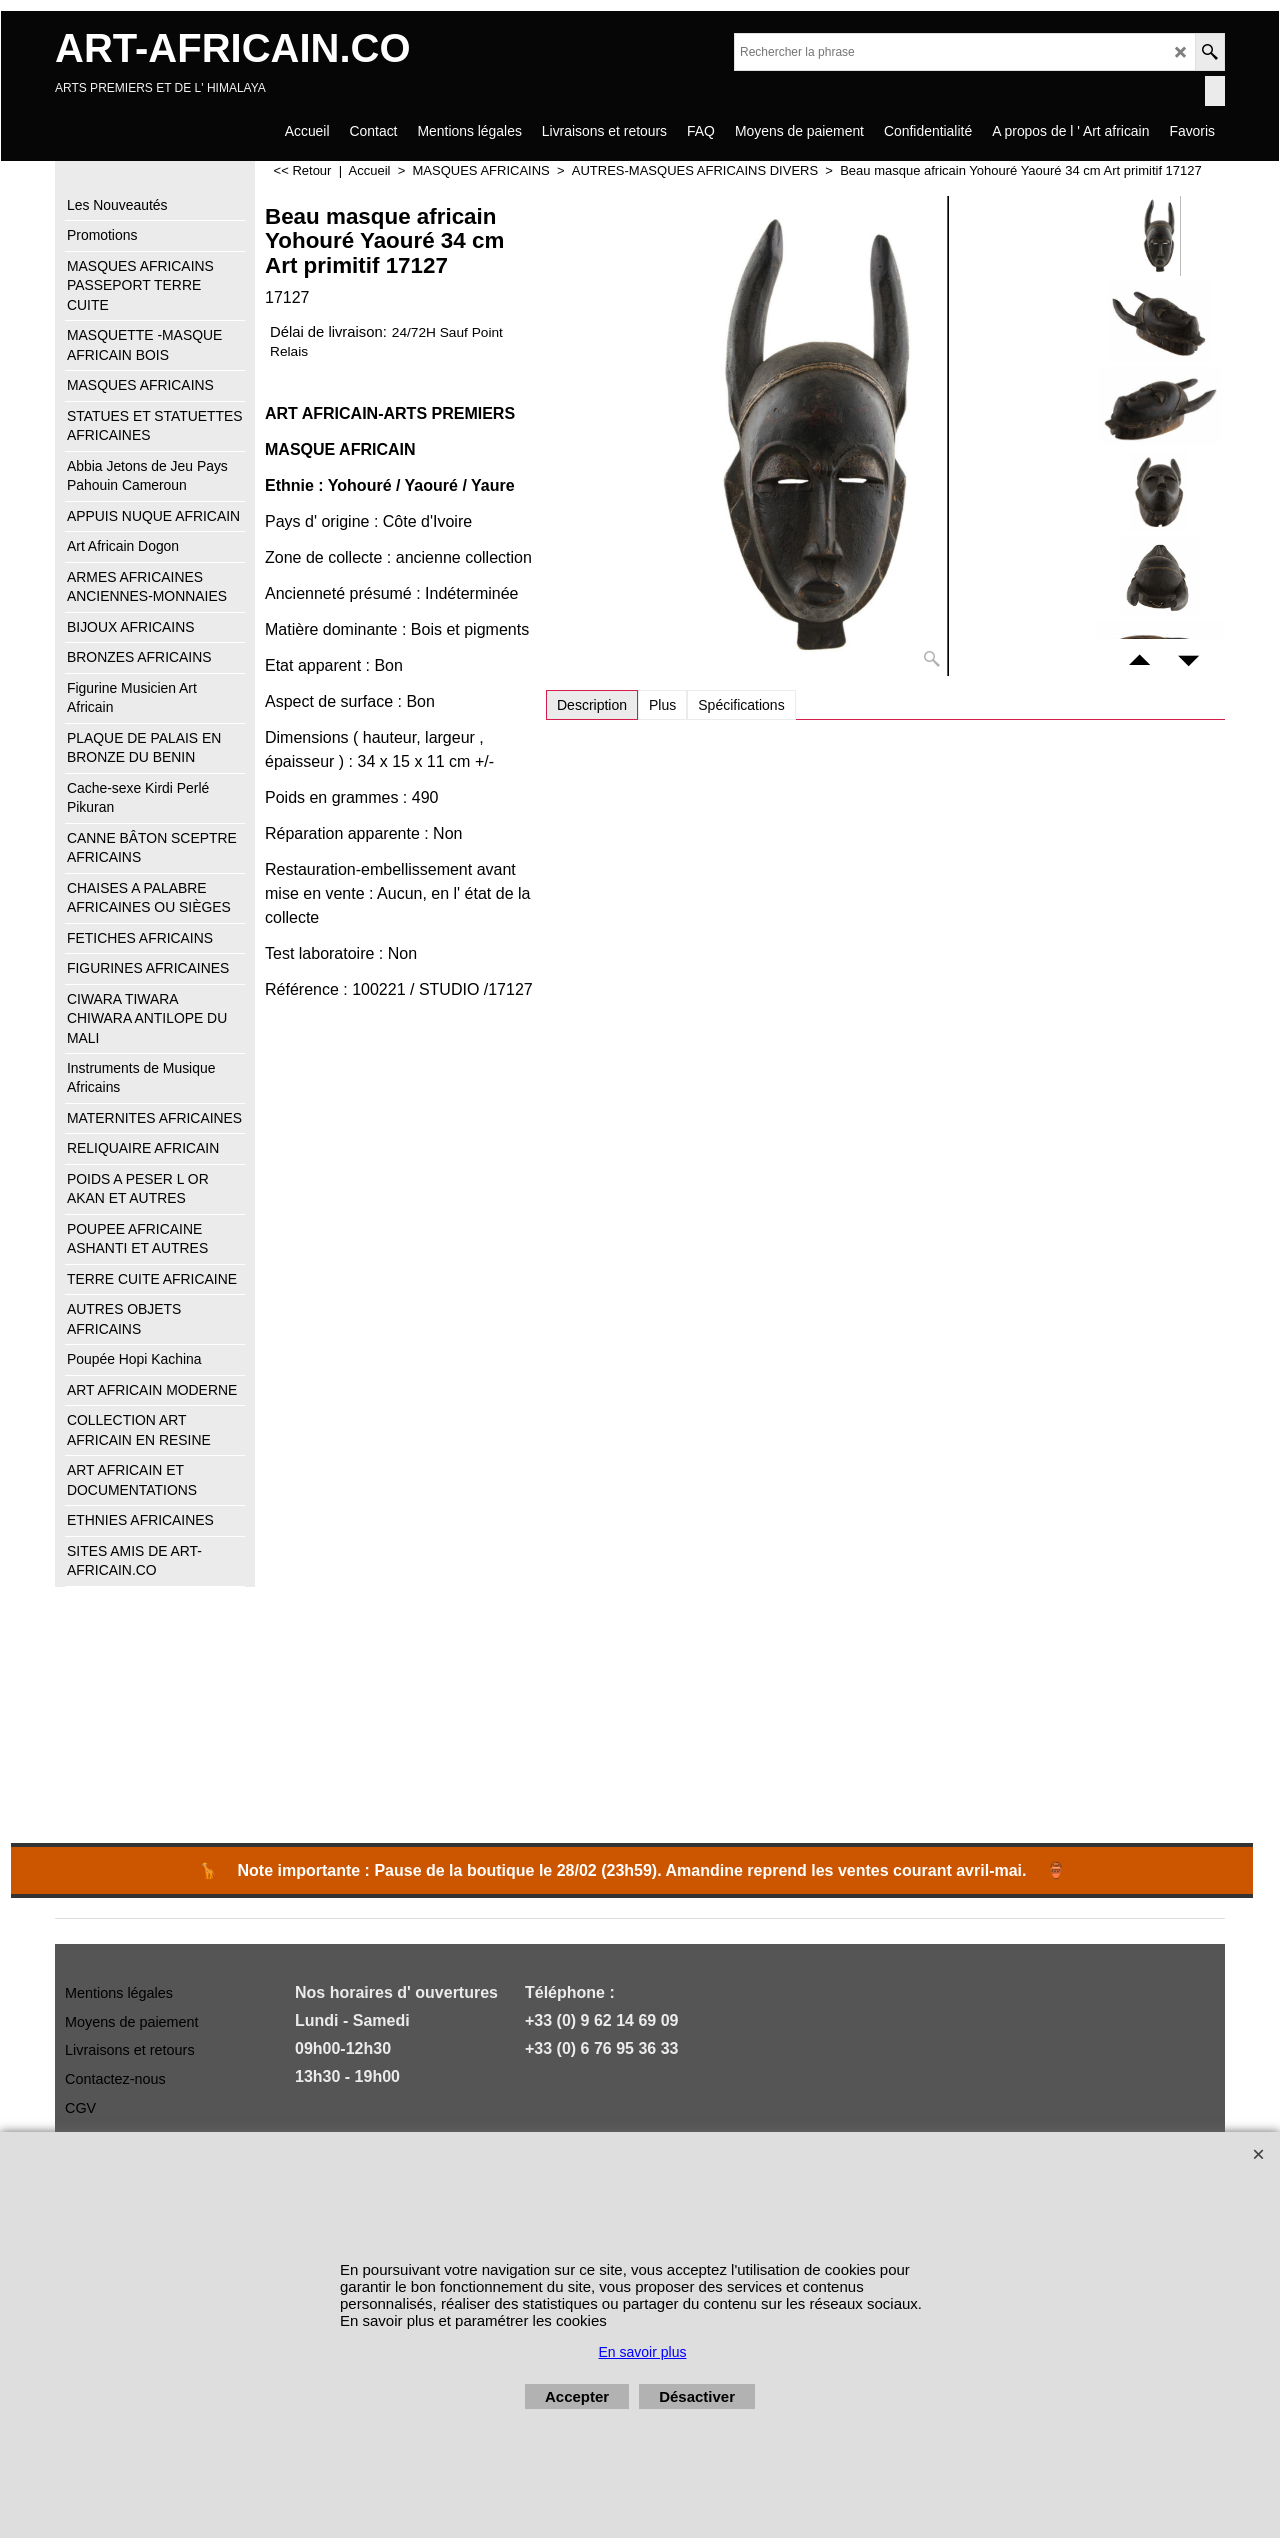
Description (592, 705)
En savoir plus (643, 2352)
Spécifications (741, 705)
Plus (662, 705)
